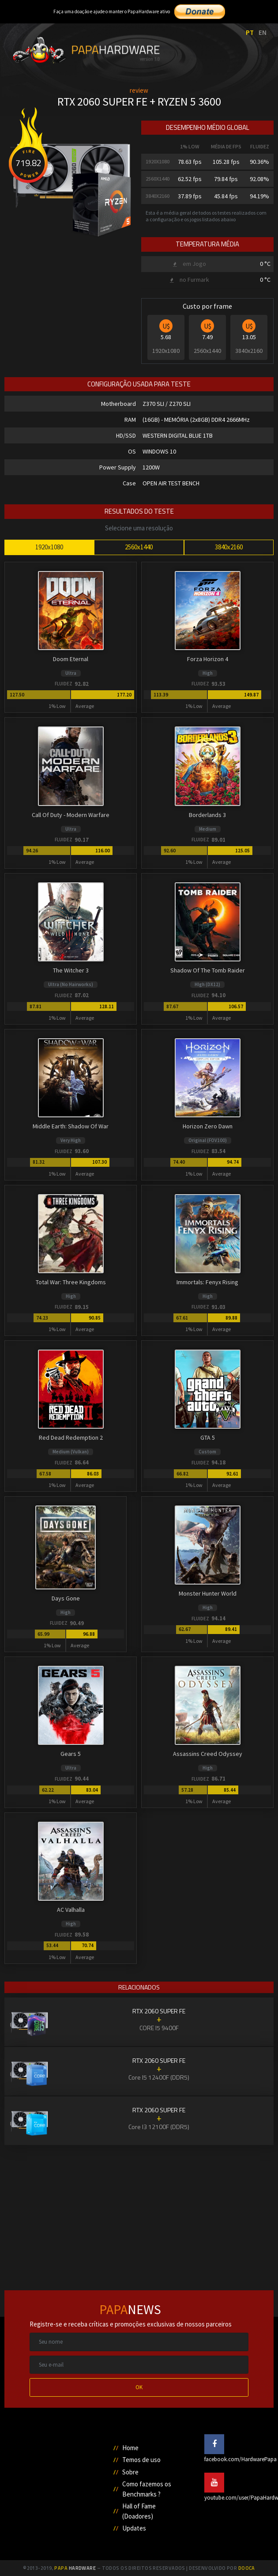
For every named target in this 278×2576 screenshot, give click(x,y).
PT (250, 32)
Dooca (246, 2568)
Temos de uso (141, 2459)
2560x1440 (139, 547)
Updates (134, 2528)
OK (139, 2387)
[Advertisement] (139, 2208)
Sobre (130, 2472)
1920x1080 (49, 547)
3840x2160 (229, 547)
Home (130, 2448)
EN (263, 32)
